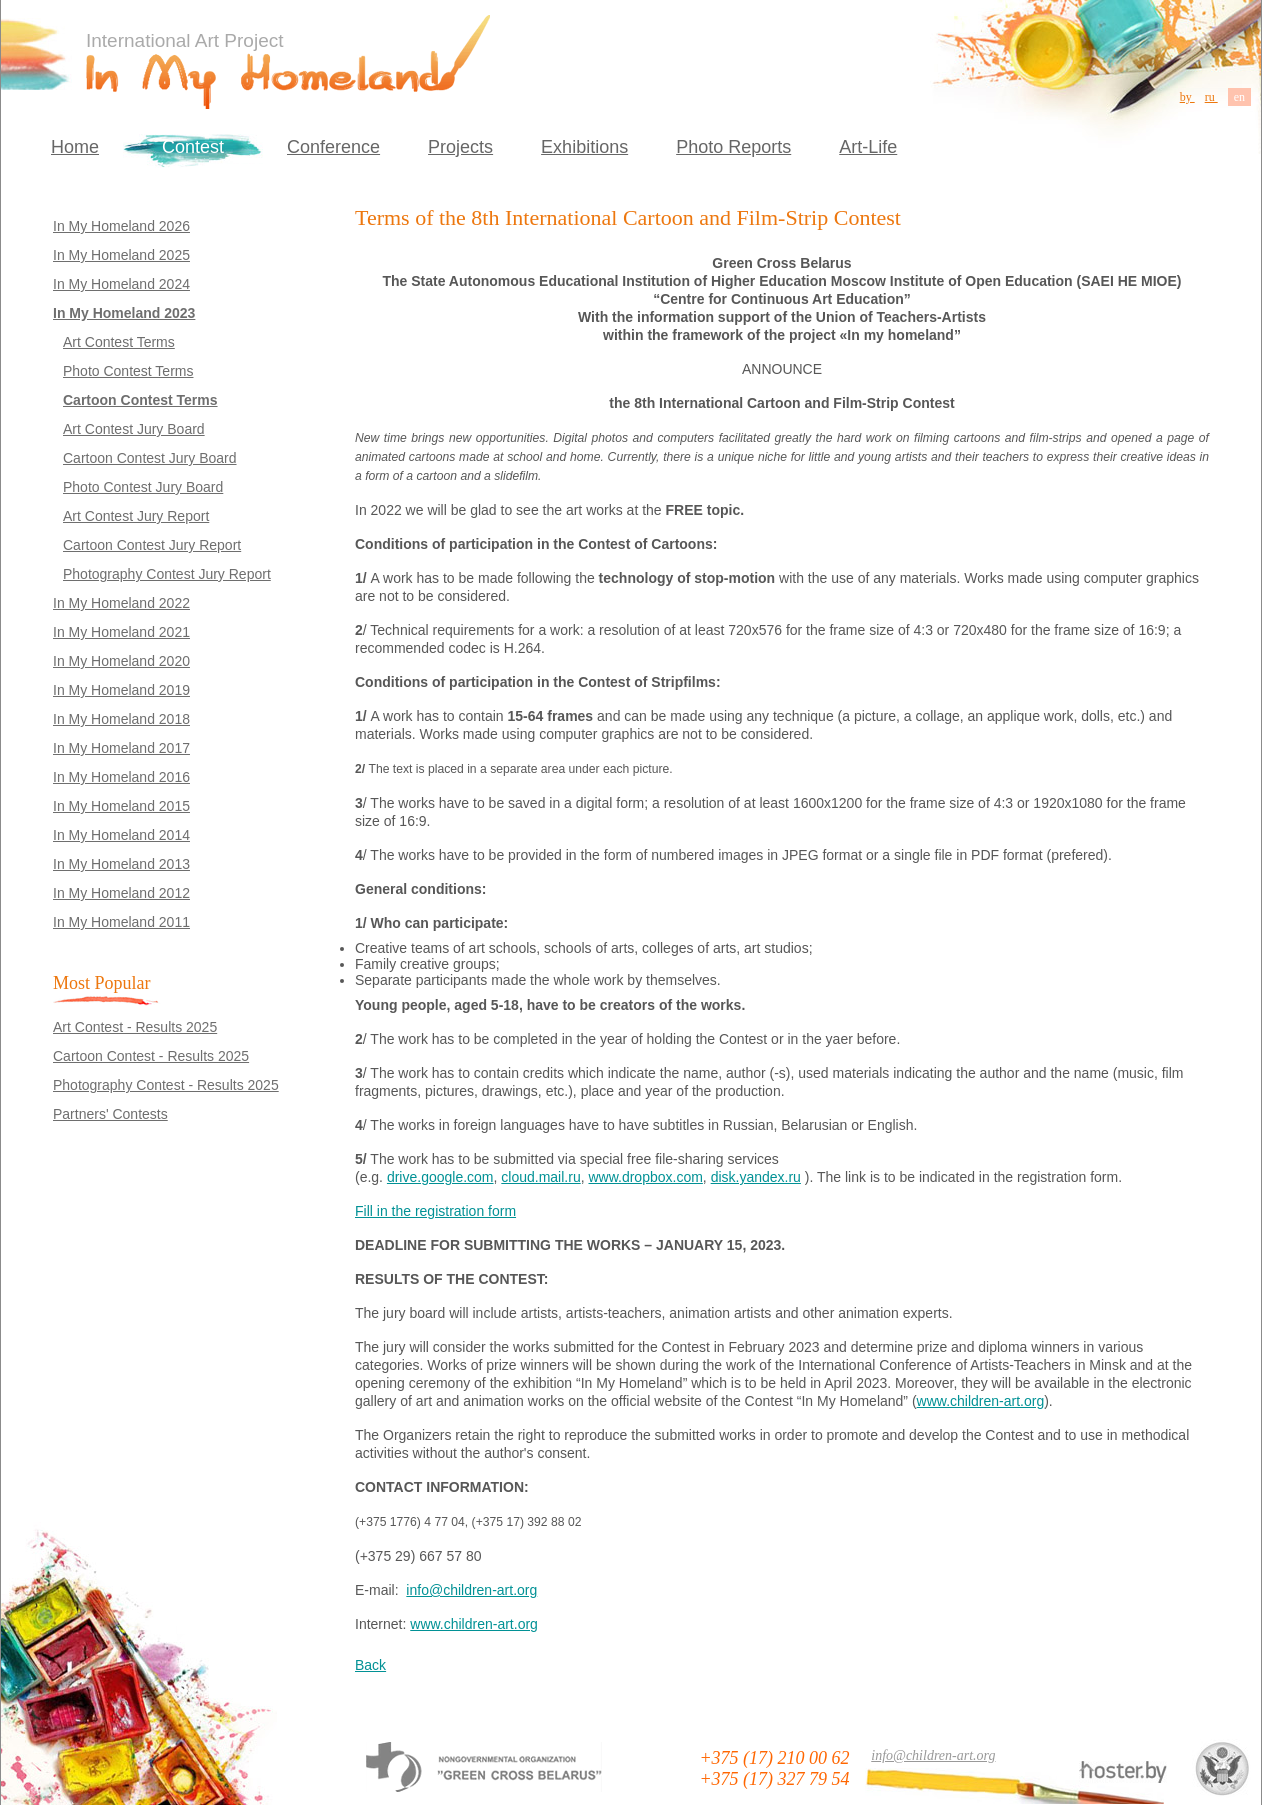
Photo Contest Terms (128, 371)
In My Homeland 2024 (121, 284)
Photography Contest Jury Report (167, 574)
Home (75, 147)
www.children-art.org (981, 1401)
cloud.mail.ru (540, 1177)
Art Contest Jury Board (134, 429)
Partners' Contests (110, 1114)
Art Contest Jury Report (136, 516)
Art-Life (868, 147)
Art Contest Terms (119, 342)
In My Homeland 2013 (121, 864)
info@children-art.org (471, 1590)
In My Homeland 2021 (121, 632)
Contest (193, 147)
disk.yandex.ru (756, 1177)
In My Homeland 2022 (121, 603)
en (1239, 97)
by (1187, 97)
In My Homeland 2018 (121, 719)
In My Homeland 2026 (121, 226)
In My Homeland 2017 (121, 748)
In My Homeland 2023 (124, 313)
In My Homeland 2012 (121, 893)
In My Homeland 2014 (121, 835)
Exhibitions (584, 147)
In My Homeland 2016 (121, 777)
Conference (333, 147)
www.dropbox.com (645, 1177)
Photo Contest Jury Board (143, 487)
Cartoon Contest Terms (140, 400)
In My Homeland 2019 (121, 690)
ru (1211, 97)
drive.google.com (440, 1177)
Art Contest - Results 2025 (135, 1027)
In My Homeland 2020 (121, 661)
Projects (460, 147)
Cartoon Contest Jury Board (150, 458)
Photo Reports (733, 147)
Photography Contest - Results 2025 (166, 1085)
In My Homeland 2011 (121, 922)
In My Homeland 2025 (121, 255)
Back (370, 1665)
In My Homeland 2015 (121, 806)
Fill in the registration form (435, 1211)
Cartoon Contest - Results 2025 (151, 1056)
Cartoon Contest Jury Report (152, 545)
